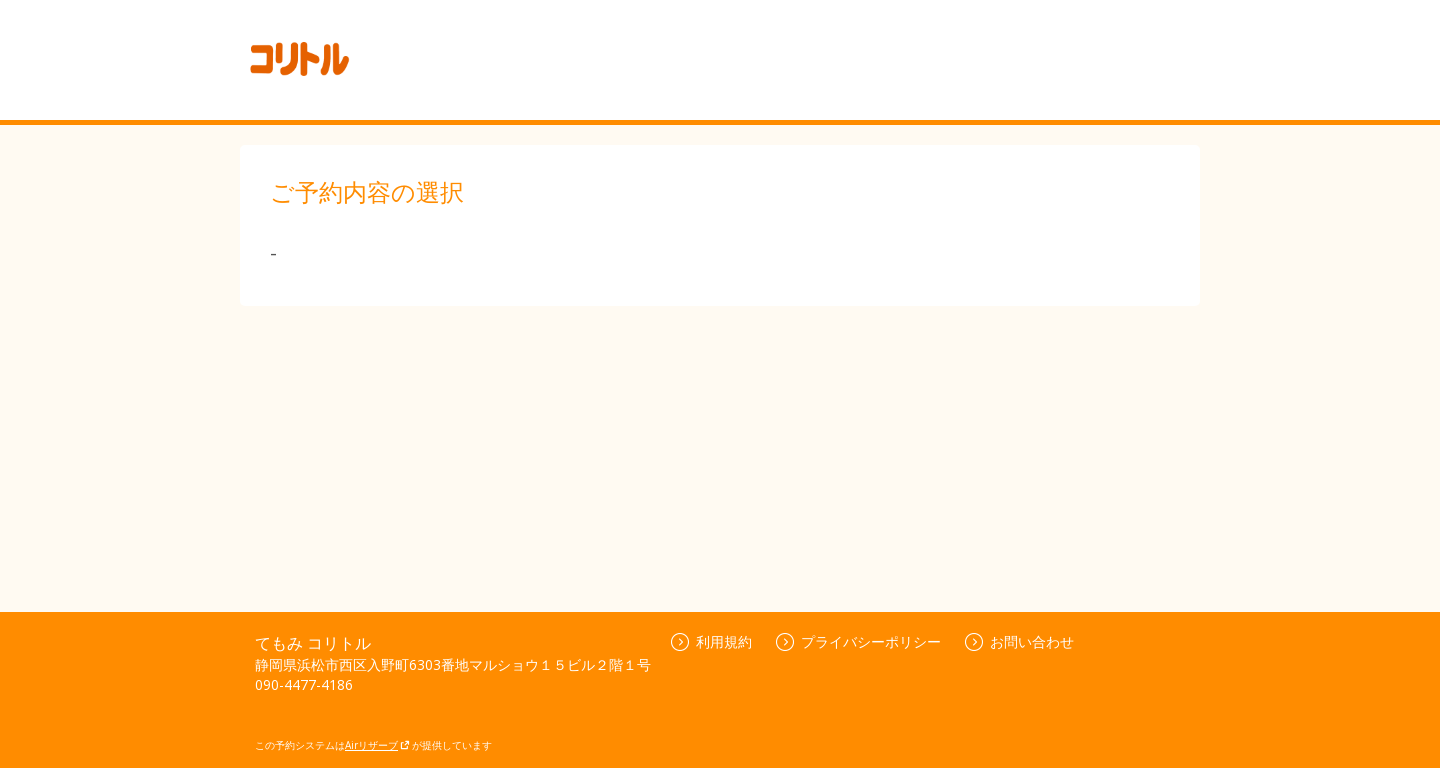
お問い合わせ (1019, 641)
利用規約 (711, 641)
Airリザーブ (377, 745)
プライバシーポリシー (858, 641)
